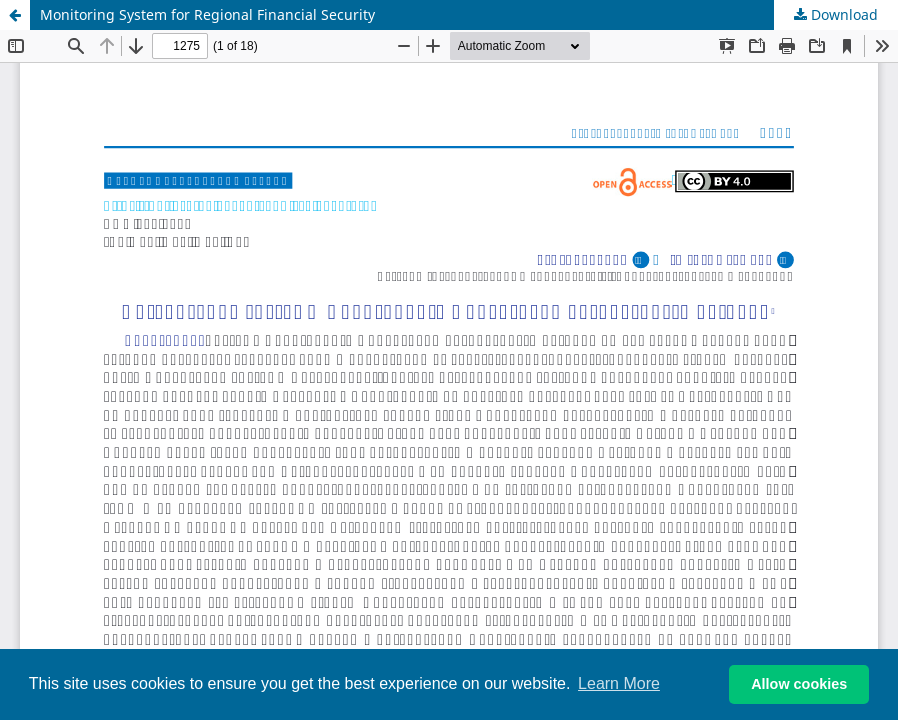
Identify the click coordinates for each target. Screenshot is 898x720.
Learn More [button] (619, 683)
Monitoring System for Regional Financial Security (207, 14)
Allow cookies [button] (799, 684)
